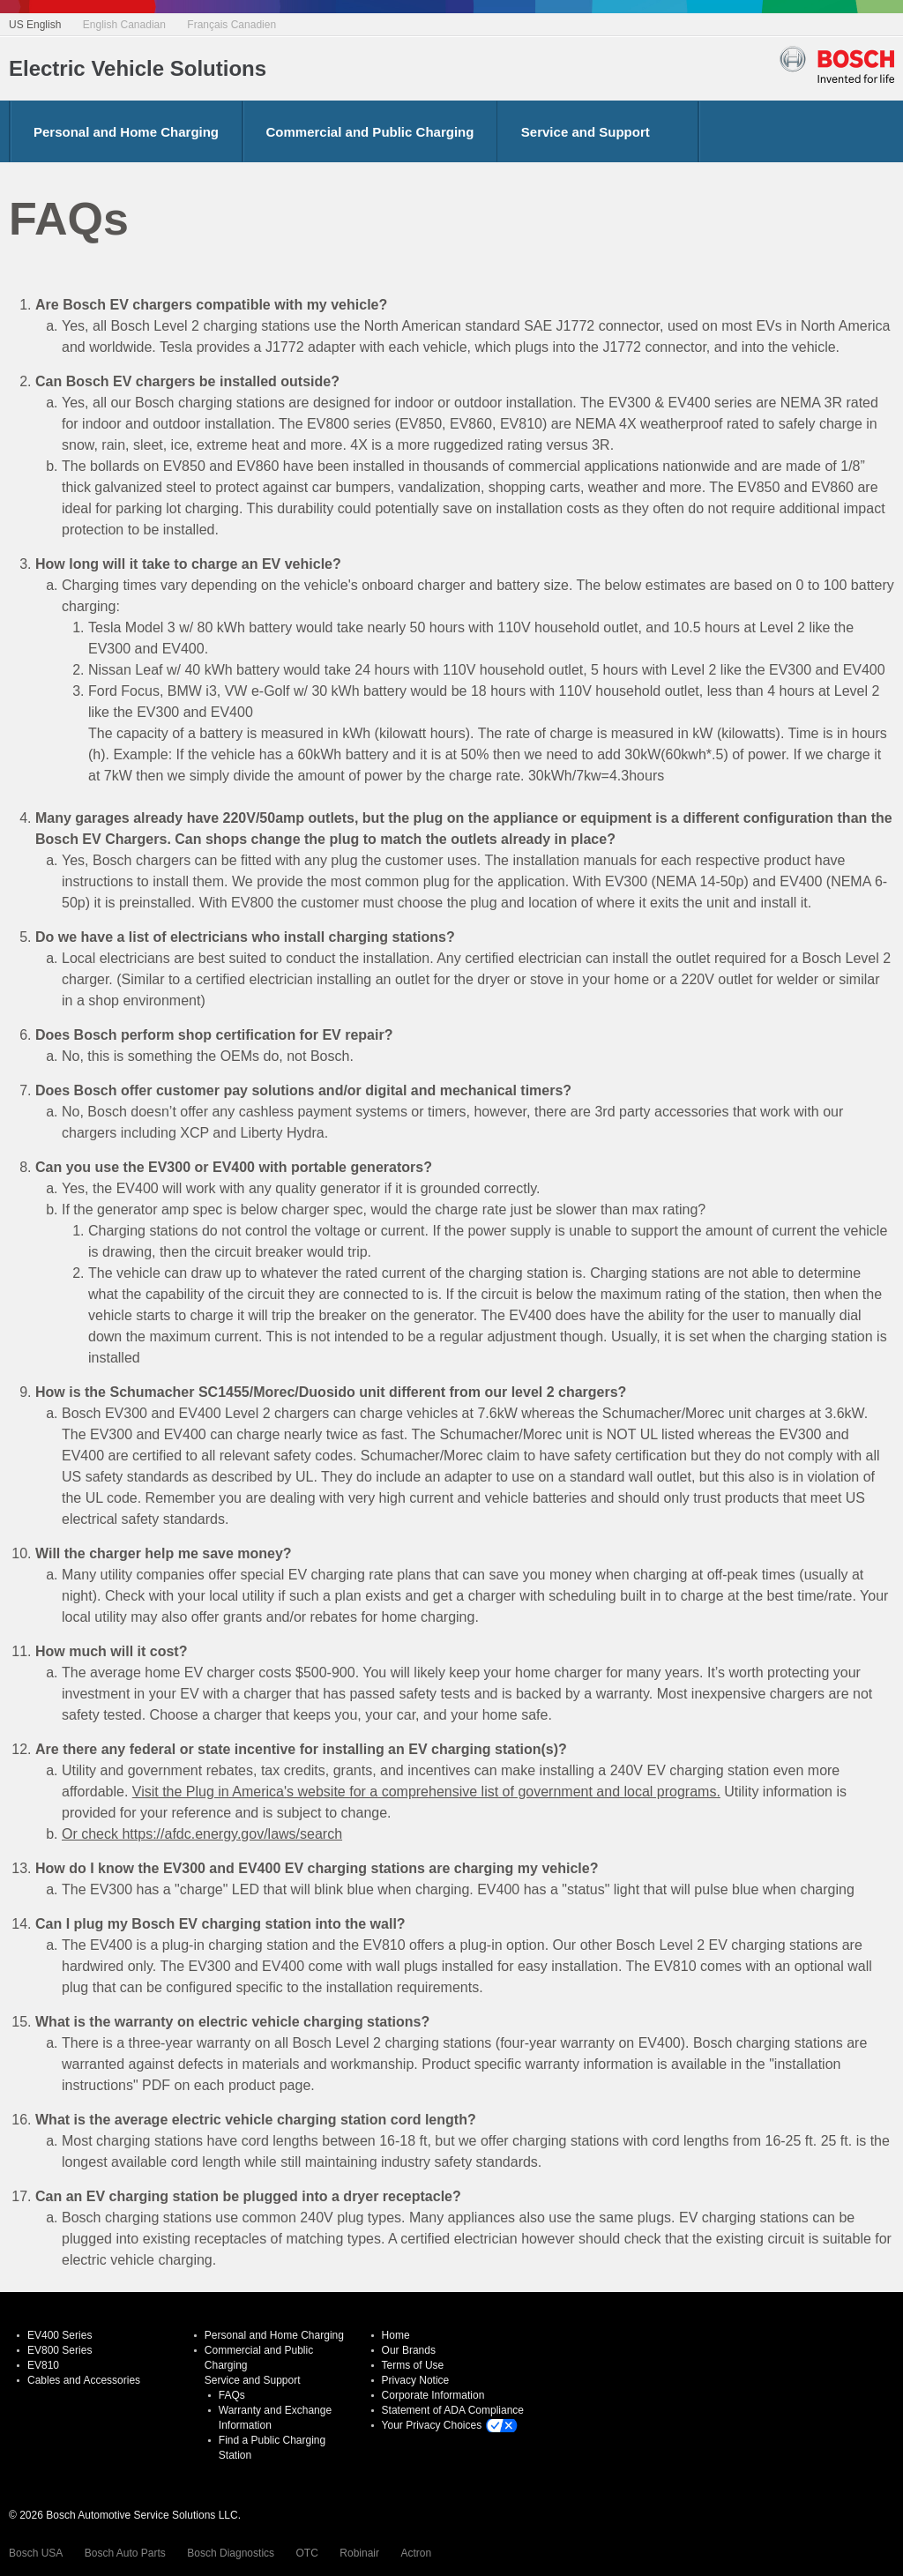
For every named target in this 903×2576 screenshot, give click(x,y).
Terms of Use (413, 2365)
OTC (307, 2553)
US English (35, 25)
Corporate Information (433, 2395)
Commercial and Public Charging (370, 131)
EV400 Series (59, 2335)
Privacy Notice (416, 2380)
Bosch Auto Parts (125, 2553)
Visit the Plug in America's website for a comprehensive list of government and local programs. (426, 1791)
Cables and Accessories (83, 2380)
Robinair (359, 2553)
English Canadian (124, 25)
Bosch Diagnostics (230, 2553)
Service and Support (585, 131)
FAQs (232, 2395)
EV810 (43, 2365)
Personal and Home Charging (126, 131)
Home (396, 2335)
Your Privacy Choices (432, 2425)
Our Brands (409, 2350)
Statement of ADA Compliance (453, 2410)
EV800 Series (59, 2350)
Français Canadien (231, 25)
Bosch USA (36, 2553)
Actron (415, 2553)
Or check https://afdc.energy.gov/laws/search (202, 1833)
